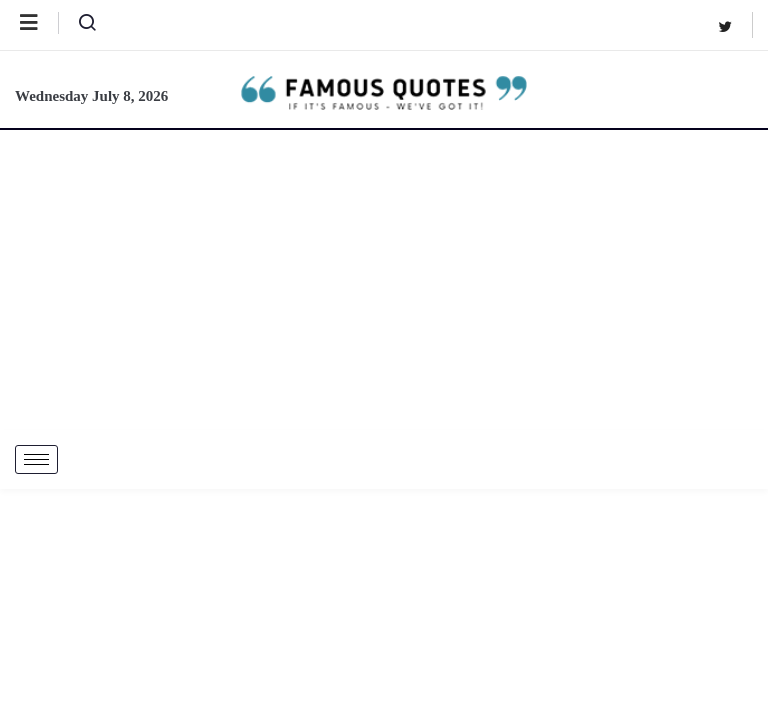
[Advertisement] (384, 280)
